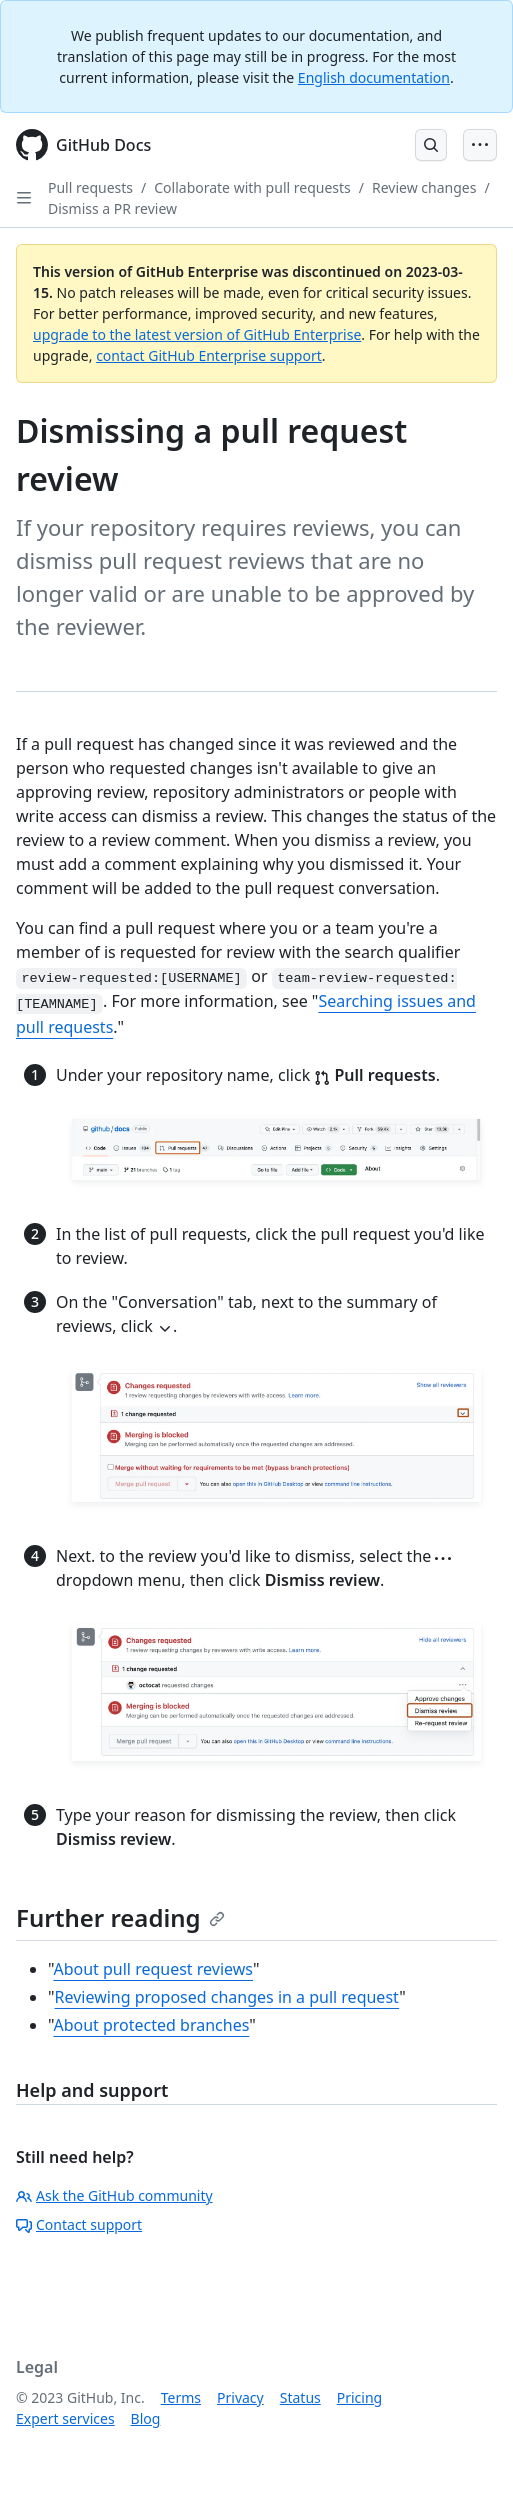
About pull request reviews (153, 1969)
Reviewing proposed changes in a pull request (227, 1997)
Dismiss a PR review (112, 208)
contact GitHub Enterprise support (209, 355)
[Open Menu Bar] (480, 145)
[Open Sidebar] (24, 198)
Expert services (65, 2418)
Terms (181, 2397)
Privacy (240, 2397)
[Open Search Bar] (431, 145)
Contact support (79, 2224)
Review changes (424, 187)
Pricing (359, 2397)
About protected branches (151, 2025)
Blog (146, 2418)
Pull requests (90, 187)
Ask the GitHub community (114, 2195)
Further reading (120, 1917)
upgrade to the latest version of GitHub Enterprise (197, 334)
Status (300, 2397)
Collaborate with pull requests (252, 187)
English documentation (374, 77)
